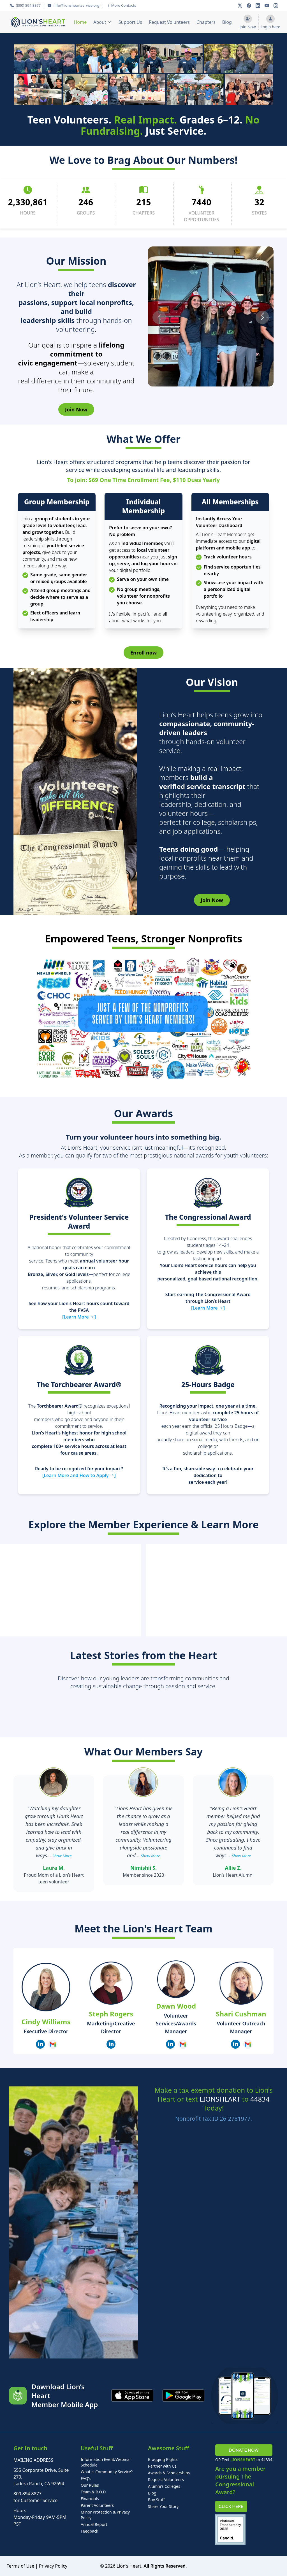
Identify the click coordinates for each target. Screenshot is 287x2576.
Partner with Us (162, 2466)
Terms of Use (20, 2566)
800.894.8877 (27, 2494)
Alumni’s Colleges (164, 2486)
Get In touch (30, 2448)
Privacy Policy (53, 2566)
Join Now (76, 409)
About (99, 22)
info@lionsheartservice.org (73, 5)
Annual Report (94, 2524)
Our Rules (90, 2485)
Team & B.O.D (93, 2492)
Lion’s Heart (129, 2566)
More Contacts (121, 5)
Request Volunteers (169, 22)
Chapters (206, 22)
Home (80, 22)
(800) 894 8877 (25, 5)
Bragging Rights (163, 2459)
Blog (227, 22)
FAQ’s (86, 2478)
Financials (90, 2498)
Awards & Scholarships (169, 2472)
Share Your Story (163, 2506)
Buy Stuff (156, 2499)
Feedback (89, 2531)
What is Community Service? (107, 2471)
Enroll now (143, 652)
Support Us (130, 22)
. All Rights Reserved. (164, 2566)
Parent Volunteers (97, 2505)
